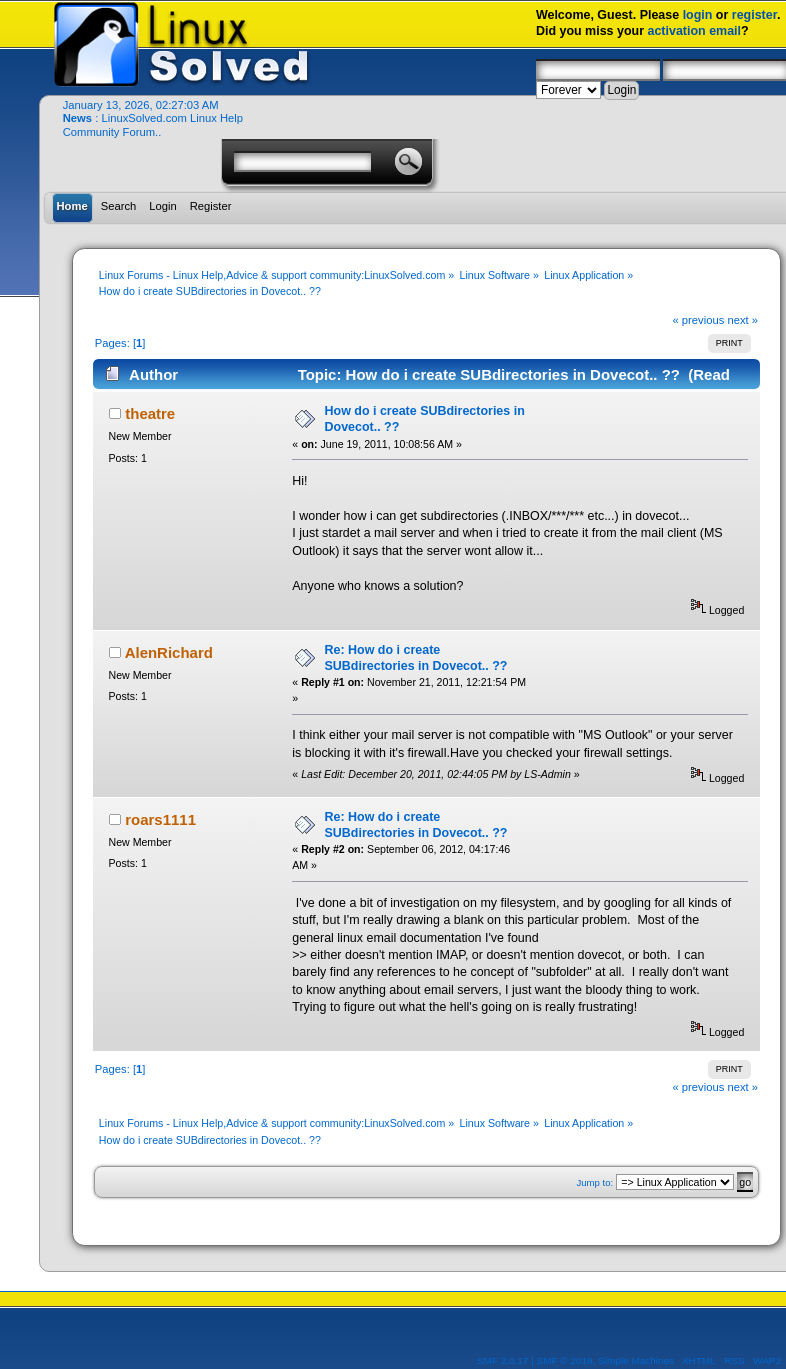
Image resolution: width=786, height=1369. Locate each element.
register (754, 15)
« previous (699, 320)
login (698, 15)
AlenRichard (169, 652)
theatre (150, 413)
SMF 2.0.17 (503, 1360)
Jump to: (595, 1182)
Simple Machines (636, 1360)
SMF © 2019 (565, 1360)
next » (742, 320)
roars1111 (160, 819)
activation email (694, 31)
